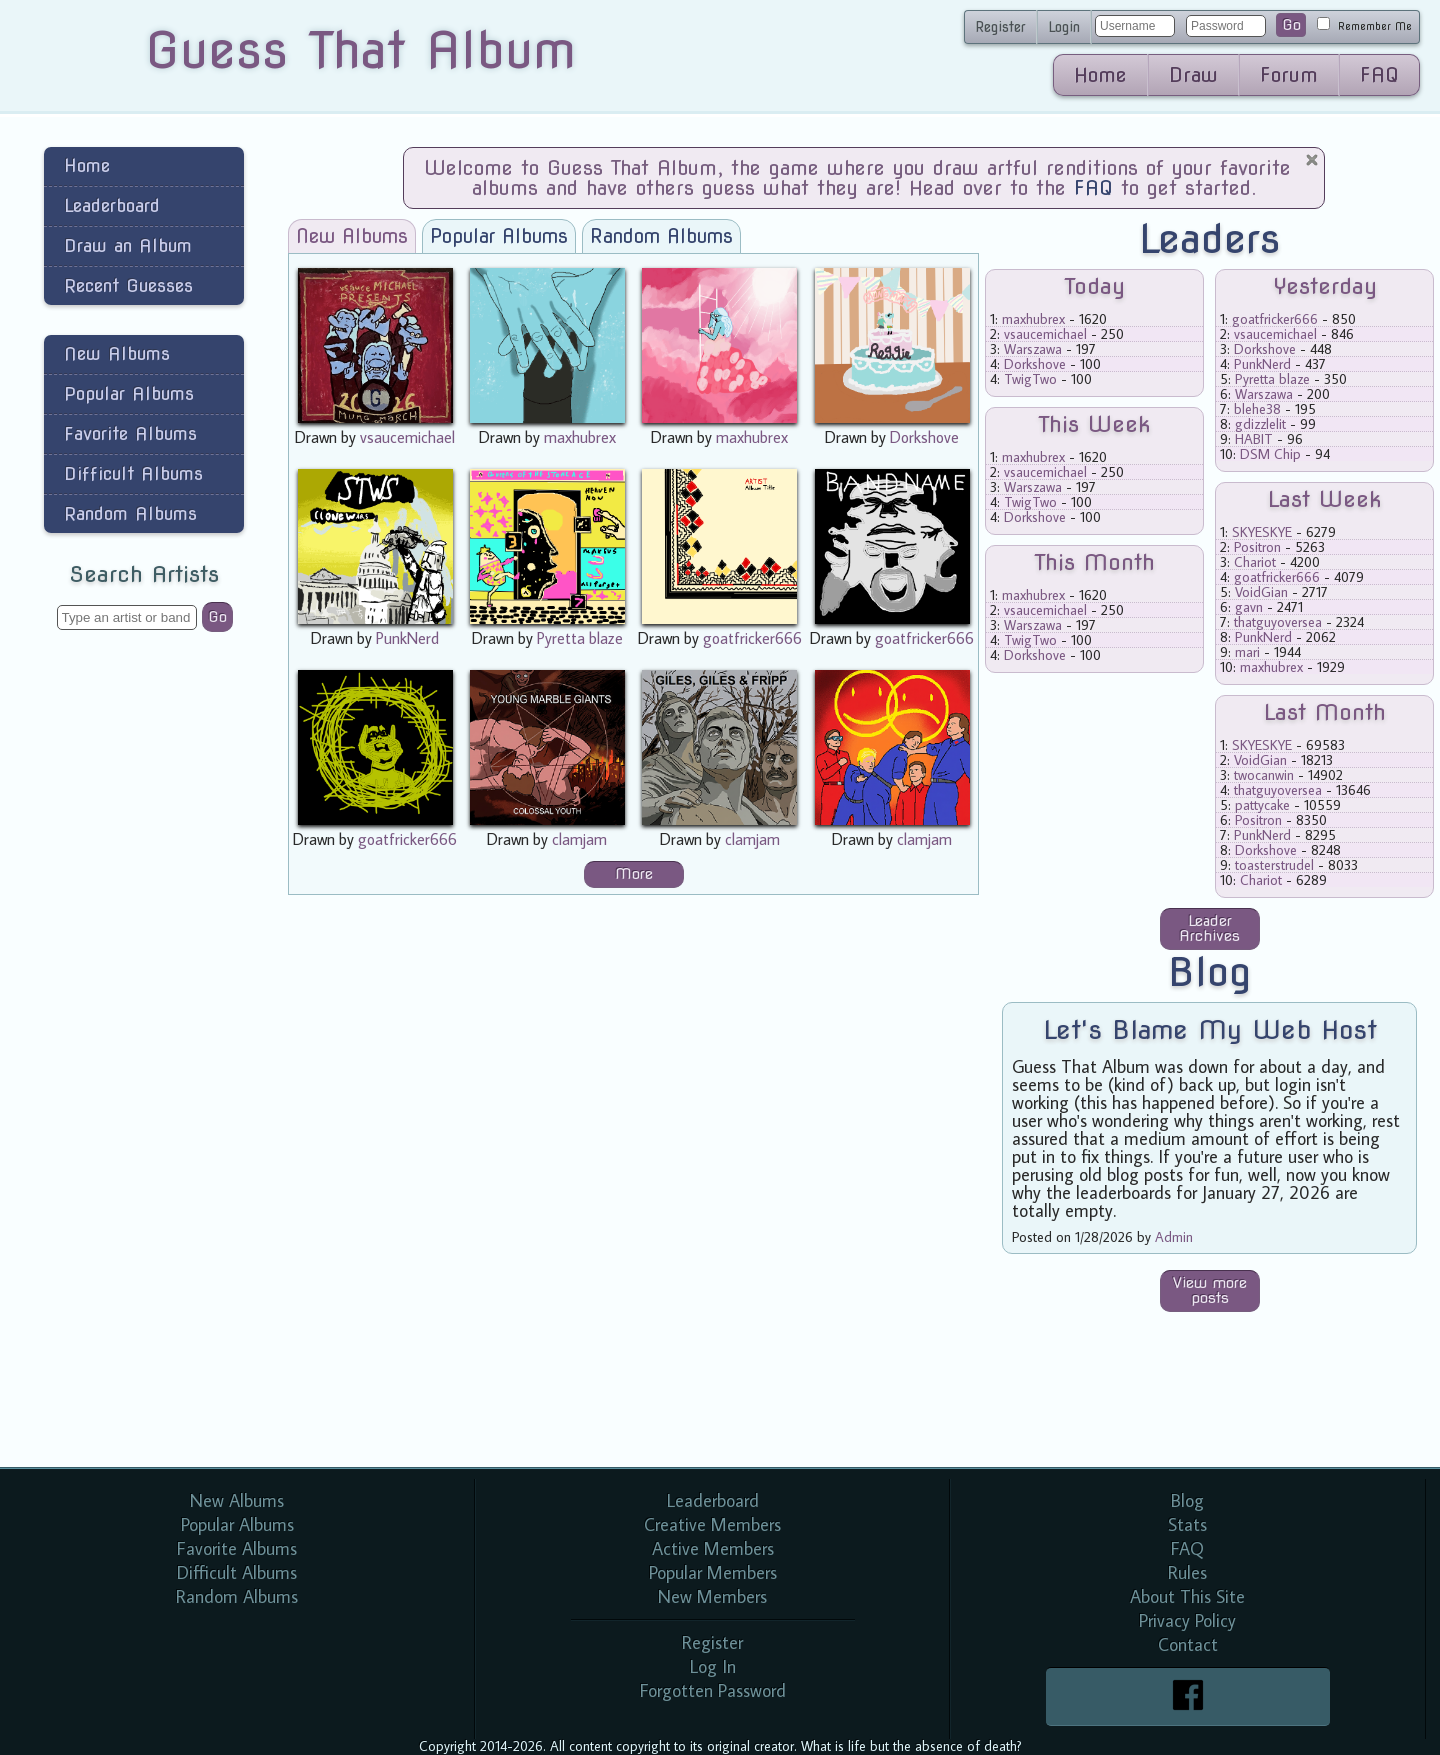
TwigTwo (1030, 379)
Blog (1187, 1500)
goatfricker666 (752, 638)
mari (1247, 652)
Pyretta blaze (580, 638)
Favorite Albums (130, 433)
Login (1064, 27)
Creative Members (712, 1524)
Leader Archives (1209, 928)
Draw (1193, 75)
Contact (1188, 1644)
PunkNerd (407, 638)
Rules (1187, 1572)
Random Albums (130, 513)
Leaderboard (112, 205)
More (634, 874)
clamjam (579, 839)
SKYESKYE (1262, 532)
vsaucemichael (407, 437)
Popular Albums (129, 393)
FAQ (1379, 75)
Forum (1289, 75)
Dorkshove (924, 437)
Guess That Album (360, 50)
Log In (713, 1666)
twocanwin (1264, 775)
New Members (712, 1596)
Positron (1257, 547)
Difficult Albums (133, 473)
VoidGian (1261, 592)
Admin (1174, 1237)
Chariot (1255, 562)
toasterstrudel (1274, 865)
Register (1000, 27)
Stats (1187, 1524)
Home (1100, 75)
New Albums (117, 353)
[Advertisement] (144, 964)
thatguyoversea (1278, 622)
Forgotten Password (713, 1690)
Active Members (713, 1548)
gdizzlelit (1260, 424)
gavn (1249, 607)
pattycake (1262, 805)
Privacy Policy (1187, 1620)
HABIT (1254, 439)
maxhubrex (580, 437)
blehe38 (1257, 409)
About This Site (1187, 1596)
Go (1291, 25)
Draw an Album (128, 245)
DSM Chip (1270, 454)
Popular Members (713, 1572)
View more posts (1210, 1290)
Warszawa (1033, 349)
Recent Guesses (128, 285)
